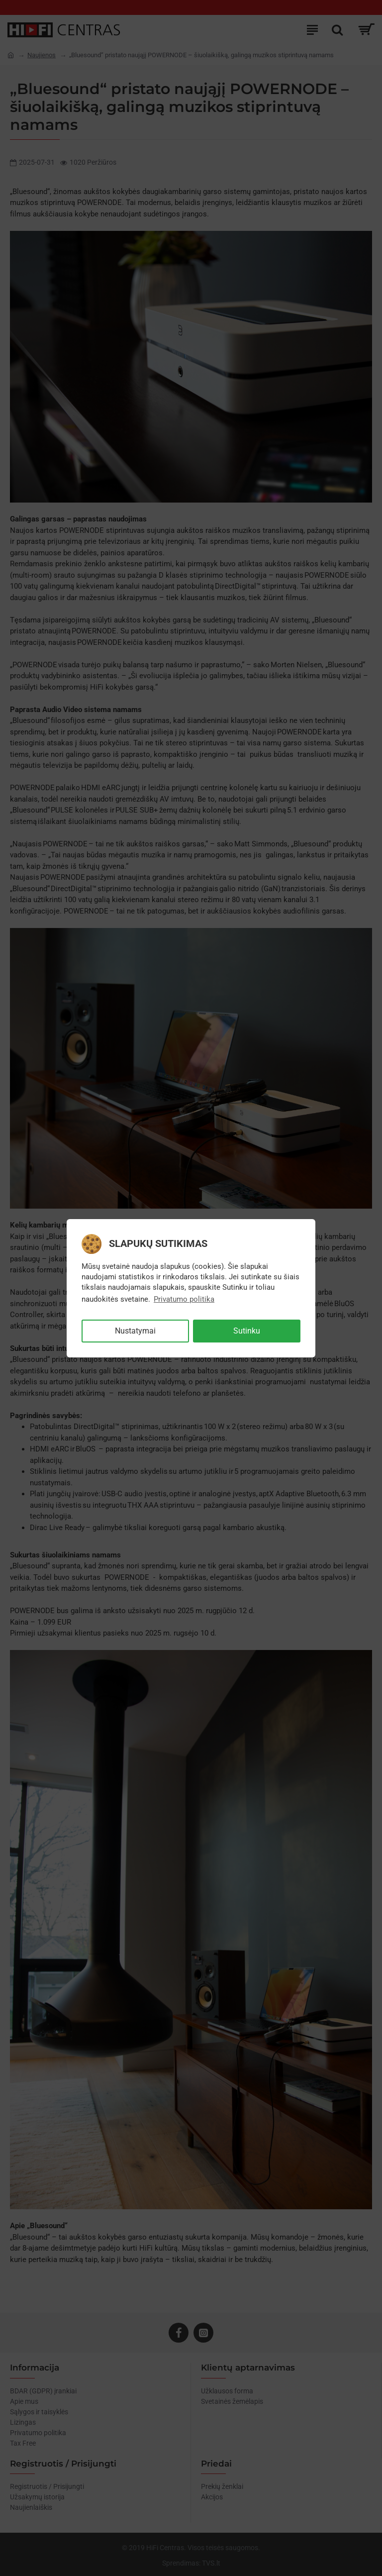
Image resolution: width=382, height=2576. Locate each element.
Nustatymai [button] (135, 1331)
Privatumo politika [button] (184, 1299)
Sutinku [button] (246, 1331)
